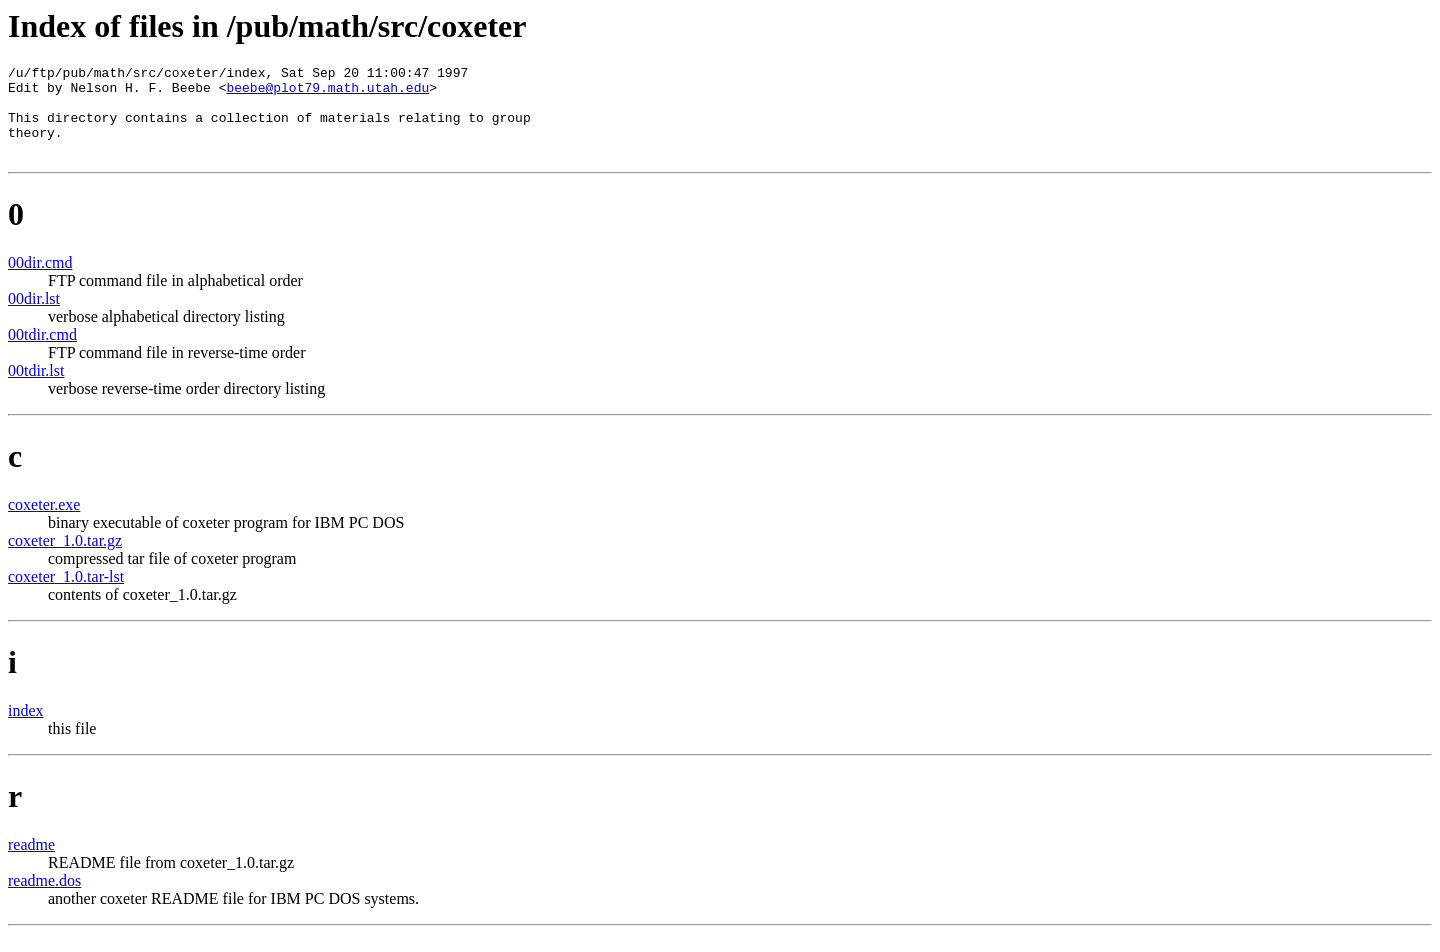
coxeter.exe (44, 522)
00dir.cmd (40, 280)
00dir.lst (34, 316)
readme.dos (44, 898)
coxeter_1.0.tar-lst (66, 594)
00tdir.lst (36, 388)
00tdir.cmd (42, 352)
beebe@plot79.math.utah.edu (327, 93)
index (26, 728)
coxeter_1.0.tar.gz (65, 558)
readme (31, 862)
